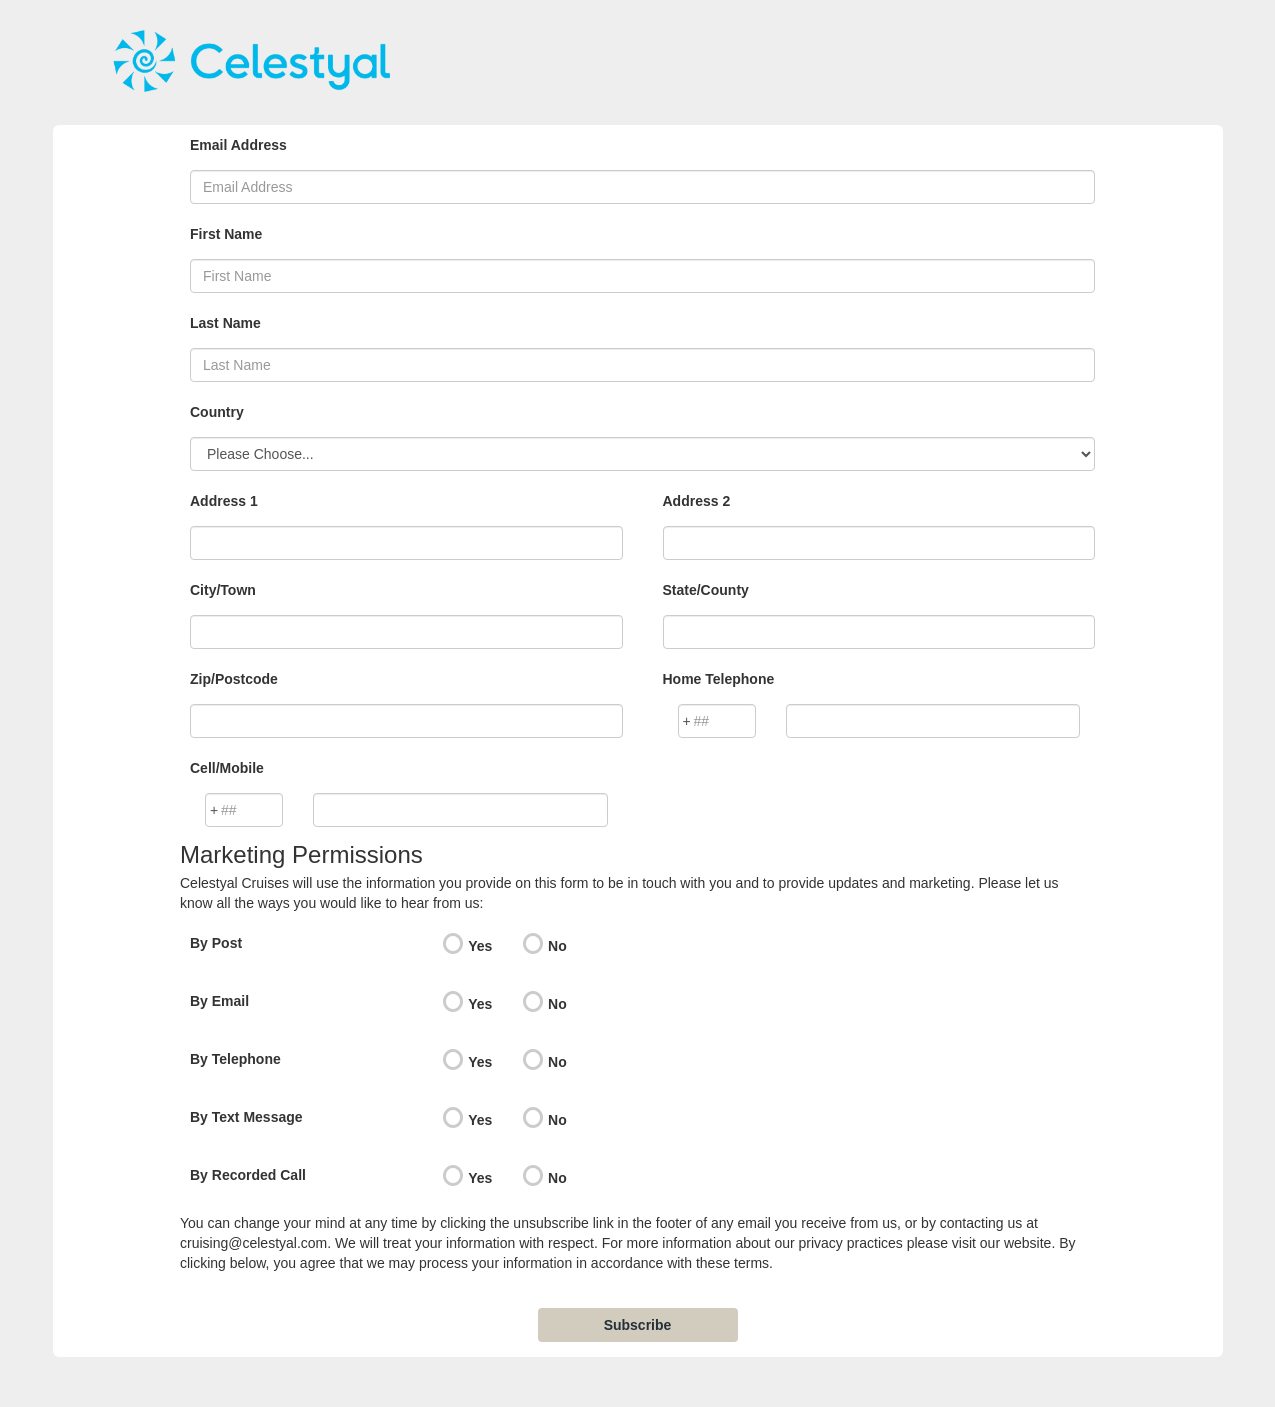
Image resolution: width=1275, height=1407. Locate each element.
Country (217, 412)
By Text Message (246, 1117)
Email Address (238, 145)
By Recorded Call (248, 1175)
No (557, 946)
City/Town (223, 590)
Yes (480, 946)
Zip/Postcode (234, 679)
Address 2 (697, 501)
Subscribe (638, 1325)
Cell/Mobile (227, 768)
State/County (706, 590)
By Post (216, 943)
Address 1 (224, 501)
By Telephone (235, 1059)
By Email (219, 1001)
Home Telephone (719, 679)
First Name (226, 234)
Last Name (225, 323)
